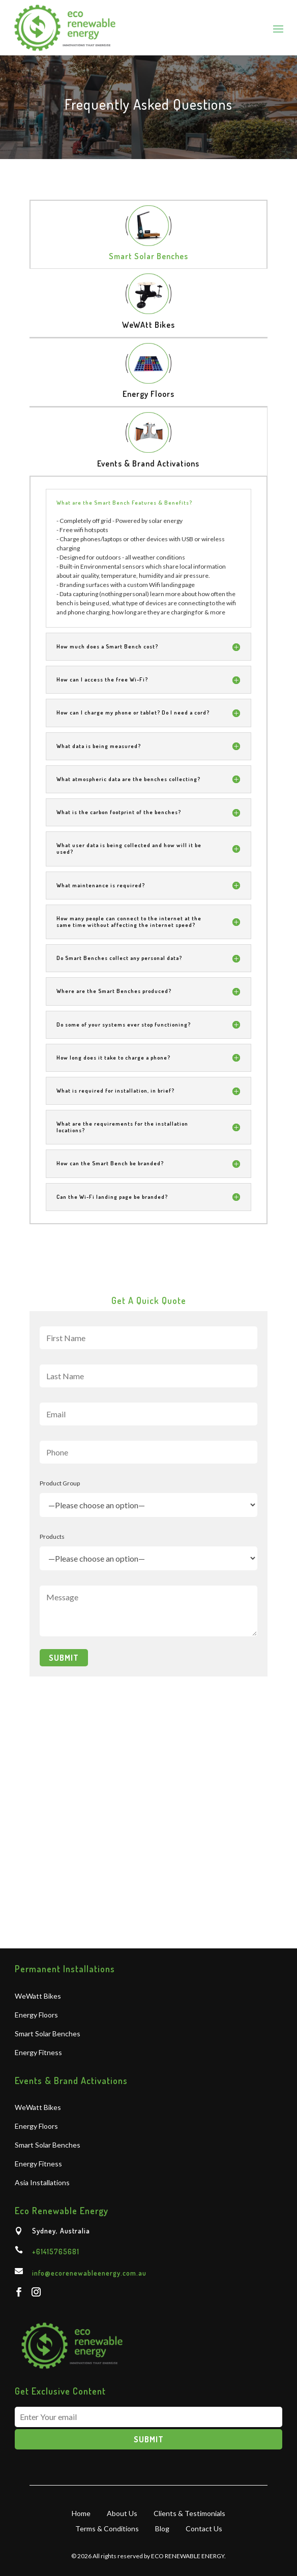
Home (81, 2513)
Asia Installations (42, 2183)
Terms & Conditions (107, 2528)
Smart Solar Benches (47, 2034)
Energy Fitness (38, 2053)
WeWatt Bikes (38, 1996)
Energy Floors (36, 2015)
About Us (122, 2513)
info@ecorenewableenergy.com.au (89, 2273)
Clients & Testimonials (189, 2513)
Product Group (60, 1483)
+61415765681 (55, 2251)
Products (52, 1536)
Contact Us (204, 2528)
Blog (162, 2528)
